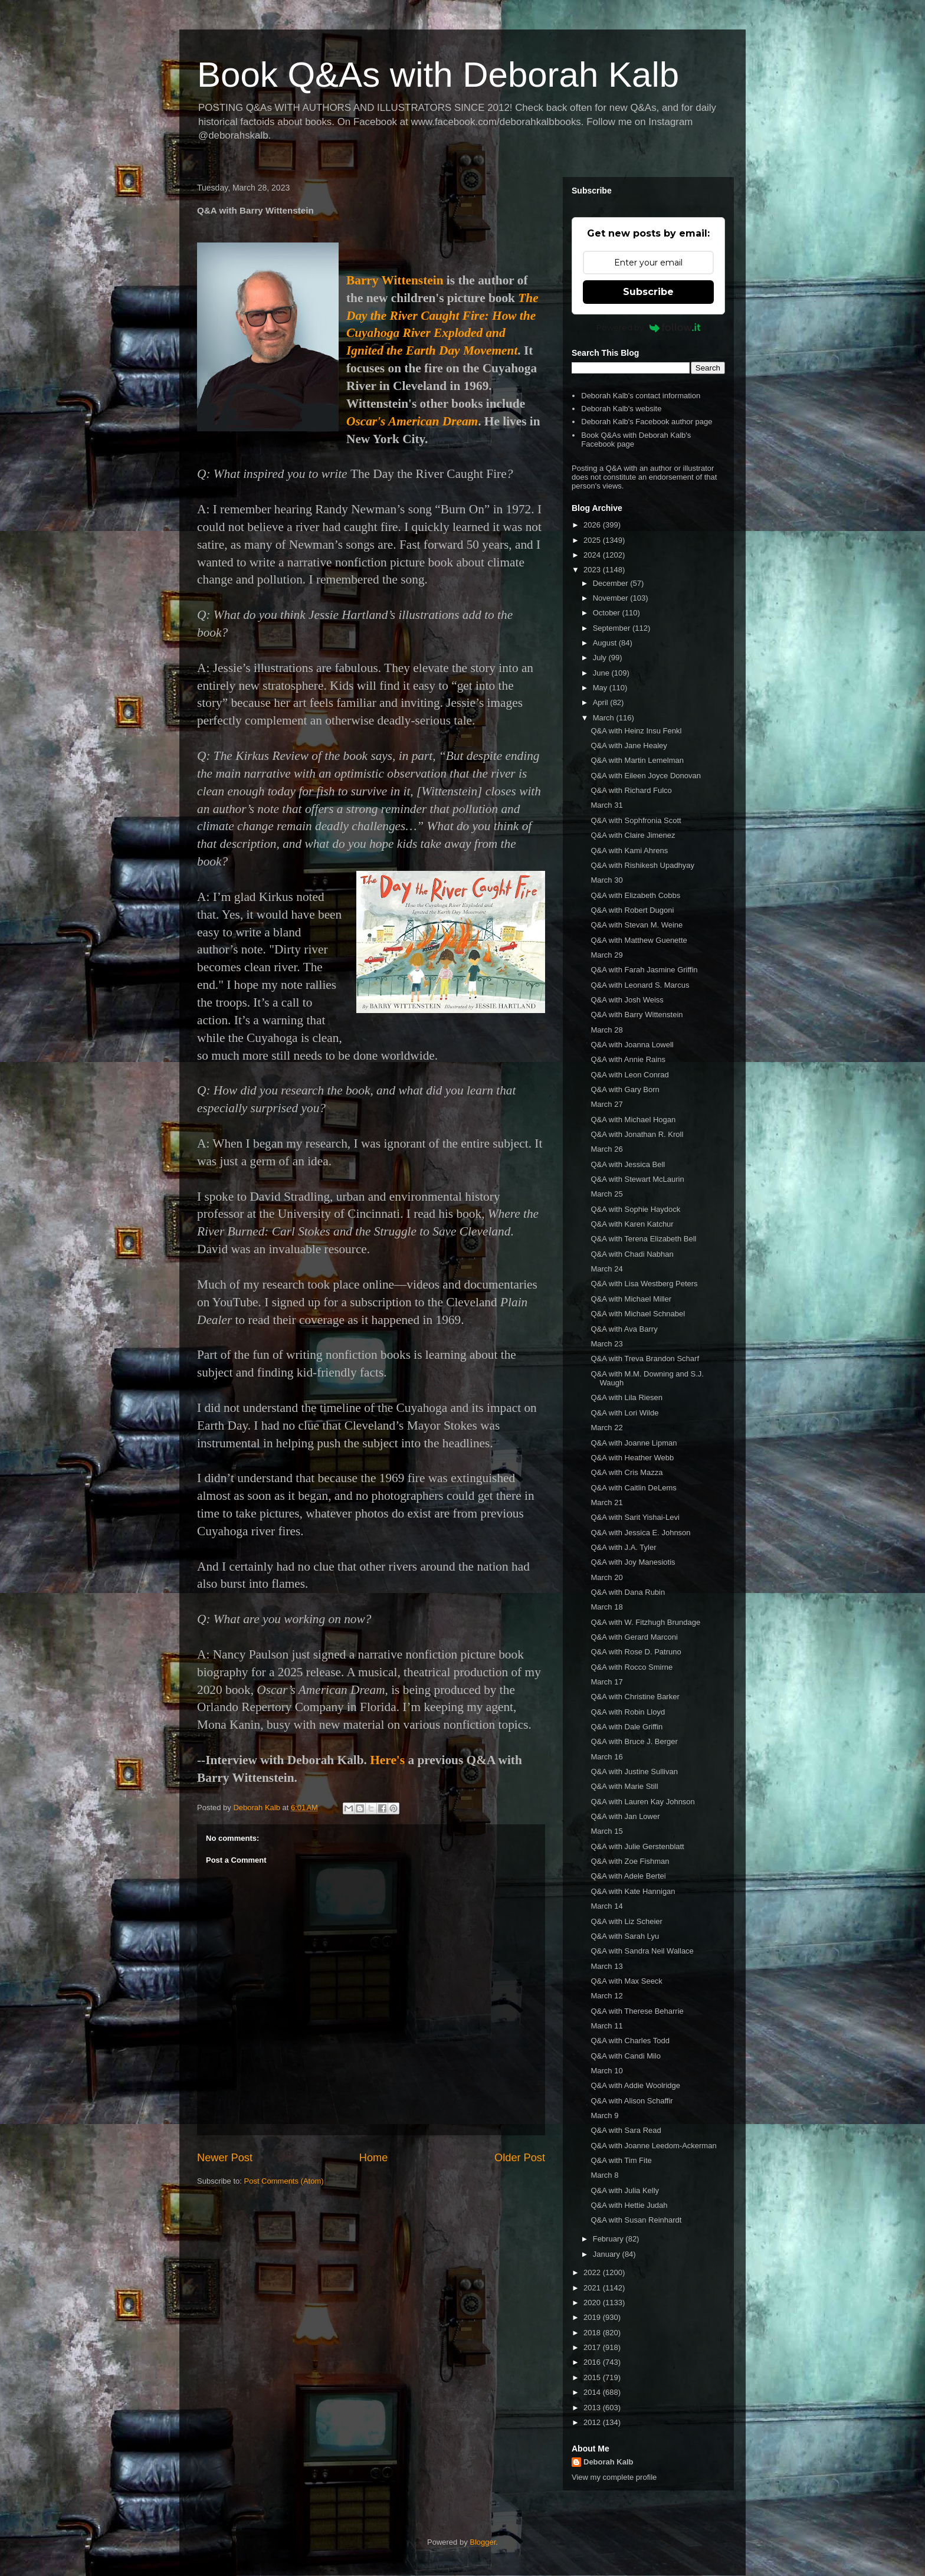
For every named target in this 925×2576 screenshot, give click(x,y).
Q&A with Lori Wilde (624, 1412)
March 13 (606, 1966)
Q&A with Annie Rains (628, 1059)
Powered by (648, 327)
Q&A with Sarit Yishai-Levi (635, 1517)
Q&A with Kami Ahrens (629, 850)
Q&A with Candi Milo (626, 2055)
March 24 (606, 1268)
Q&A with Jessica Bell (628, 1164)
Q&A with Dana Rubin (628, 1592)
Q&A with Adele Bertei (628, 1876)
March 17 (606, 1681)
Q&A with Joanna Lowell (632, 1044)
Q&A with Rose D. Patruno (636, 1651)
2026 (593, 524)
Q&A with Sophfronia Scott (636, 820)
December (612, 583)
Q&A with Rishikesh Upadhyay (642, 865)
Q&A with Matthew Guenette (639, 940)
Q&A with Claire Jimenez (633, 835)
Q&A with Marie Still (624, 1786)
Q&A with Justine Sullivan (634, 1771)
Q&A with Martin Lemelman (637, 760)
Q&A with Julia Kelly (625, 2190)
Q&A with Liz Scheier (626, 1921)
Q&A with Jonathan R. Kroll (637, 1134)
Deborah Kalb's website (621, 408)
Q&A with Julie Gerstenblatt (637, 1846)
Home (373, 2158)
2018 (593, 2332)
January (607, 2254)
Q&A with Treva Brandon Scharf (645, 1358)
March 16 (606, 1756)
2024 (593, 554)
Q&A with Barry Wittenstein (637, 1014)
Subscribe (648, 291)
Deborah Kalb (608, 2461)
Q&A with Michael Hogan (633, 1119)
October (607, 612)
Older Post (519, 2158)
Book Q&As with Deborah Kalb (438, 74)
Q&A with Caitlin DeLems (633, 1487)
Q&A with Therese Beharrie (637, 2011)
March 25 (606, 1193)
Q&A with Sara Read (626, 2130)
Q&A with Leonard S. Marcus (640, 985)
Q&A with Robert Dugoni (632, 910)
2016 (593, 2362)
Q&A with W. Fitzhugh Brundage (645, 1622)
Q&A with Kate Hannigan (633, 1891)
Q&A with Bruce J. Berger (634, 1741)
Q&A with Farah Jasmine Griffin (644, 969)
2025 (593, 540)
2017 (593, 2347)
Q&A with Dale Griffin (626, 1726)
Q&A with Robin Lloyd (628, 1711)
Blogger (483, 2542)
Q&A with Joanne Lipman (634, 1442)
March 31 (606, 805)
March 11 (606, 2025)
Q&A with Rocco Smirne (632, 1667)
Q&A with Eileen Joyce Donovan (645, 775)
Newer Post (224, 2158)
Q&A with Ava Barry (624, 1329)
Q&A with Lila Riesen (626, 1397)
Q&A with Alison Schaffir (632, 2100)
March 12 (606, 1995)
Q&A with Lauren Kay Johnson (642, 1801)
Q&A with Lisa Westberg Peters (644, 1283)
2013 (593, 2407)
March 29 (606, 955)
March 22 (606, 1427)
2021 (593, 2287)
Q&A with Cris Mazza (626, 1472)
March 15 (606, 1831)
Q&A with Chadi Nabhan (632, 1254)
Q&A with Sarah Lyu (625, 1936)
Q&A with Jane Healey (629, 745)
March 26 (606, 1149)
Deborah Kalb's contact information (640, 395)
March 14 (606, 1906)
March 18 (606, 1606)
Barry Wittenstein (395, 280)
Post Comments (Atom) (284, 2181)
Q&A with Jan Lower (625, 1816)
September (612, 628)
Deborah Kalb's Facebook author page (646, 421)
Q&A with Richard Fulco (631, 790)
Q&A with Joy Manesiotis (633, 1562)
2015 (593, 2377)
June (602, 672)
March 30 (606, 880)
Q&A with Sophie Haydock (635, 1209)
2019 (593, 2317)
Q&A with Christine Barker (635, 1696)
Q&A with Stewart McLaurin (637, 1179)
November (612, 598)
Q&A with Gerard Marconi (634, 1637)
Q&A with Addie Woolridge (635, 2085)
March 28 (606, 1029)
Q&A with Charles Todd (630, 2040)
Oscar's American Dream (412, 421)
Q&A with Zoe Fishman (630, 1861)
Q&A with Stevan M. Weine (637, 924)
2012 (593, 2422)
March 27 (606, 1104)
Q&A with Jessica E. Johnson (640, 1532)
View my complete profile (614, 2477)
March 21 (606, 1502)
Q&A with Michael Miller (631, 1298)
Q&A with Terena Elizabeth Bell (643, 1238)
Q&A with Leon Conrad (629, 1074)
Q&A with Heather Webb (632, 1457)
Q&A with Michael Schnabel (638, 1313)
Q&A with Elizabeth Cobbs (635, 895)
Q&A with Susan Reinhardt (636, 2220)
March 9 (604, 2115)
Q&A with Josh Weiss (627, 999)
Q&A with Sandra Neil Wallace (642, 1950)
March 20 (606, 1577)
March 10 (606, 2070)
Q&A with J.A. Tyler (623, 1547)
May (601, 687)
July (601, 657)
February (609, 2238)
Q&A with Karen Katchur (632, 1224)
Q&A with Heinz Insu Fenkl (636, 730)
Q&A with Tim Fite (621, 2160)
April (602, 702)
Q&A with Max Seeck (626, 1981)
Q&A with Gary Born (625, 1089)
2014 (593, 2392)
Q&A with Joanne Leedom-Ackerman (653, 2145)
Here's (387, 1760)
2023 (593, 569)
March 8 (604, 2175)
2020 (593, 2302)
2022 (593, 2272)
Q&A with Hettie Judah (629, 2205)
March (604, 717)
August (606, 642)
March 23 (606, 1343)
